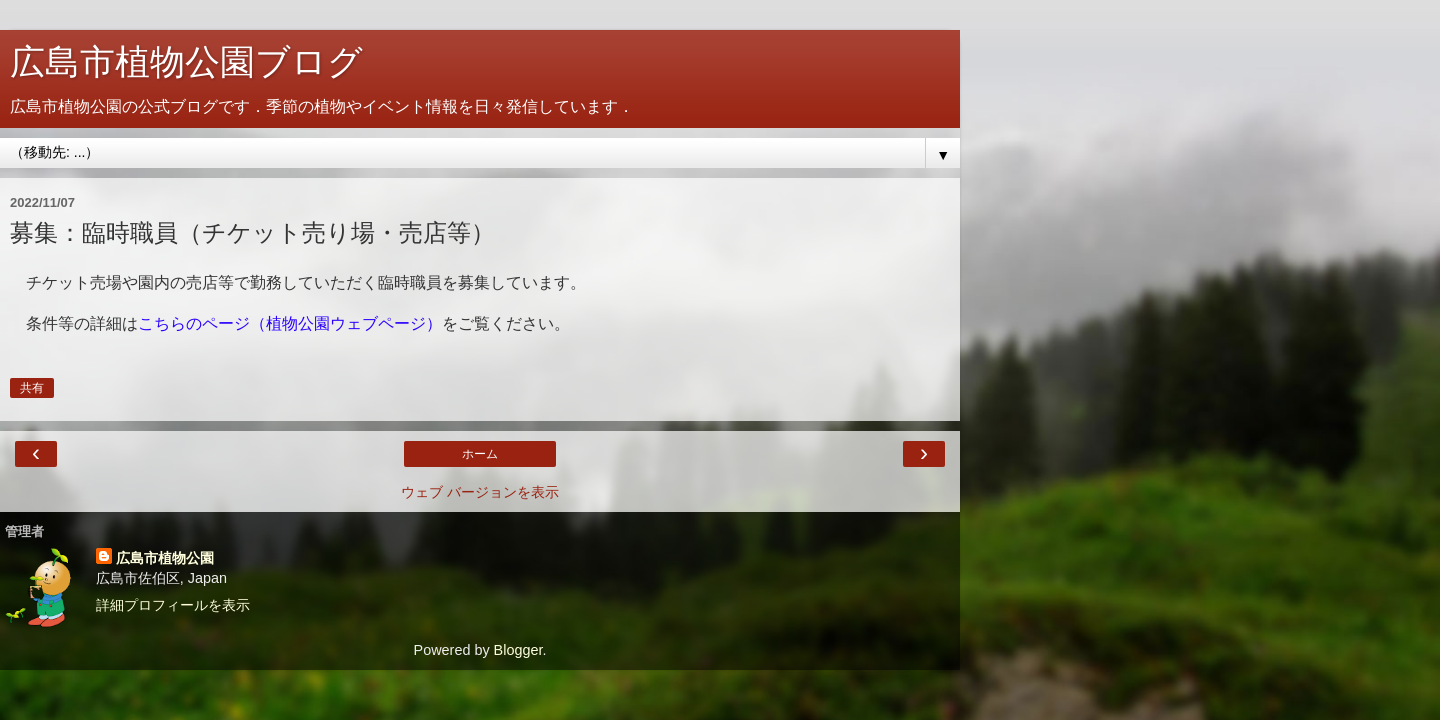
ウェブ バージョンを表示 (480, 492)
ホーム (480, 454)
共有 (32, 388)
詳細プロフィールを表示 (173, 605)
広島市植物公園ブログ (186, 62)
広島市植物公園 (165, 558)
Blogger (518, 650)
